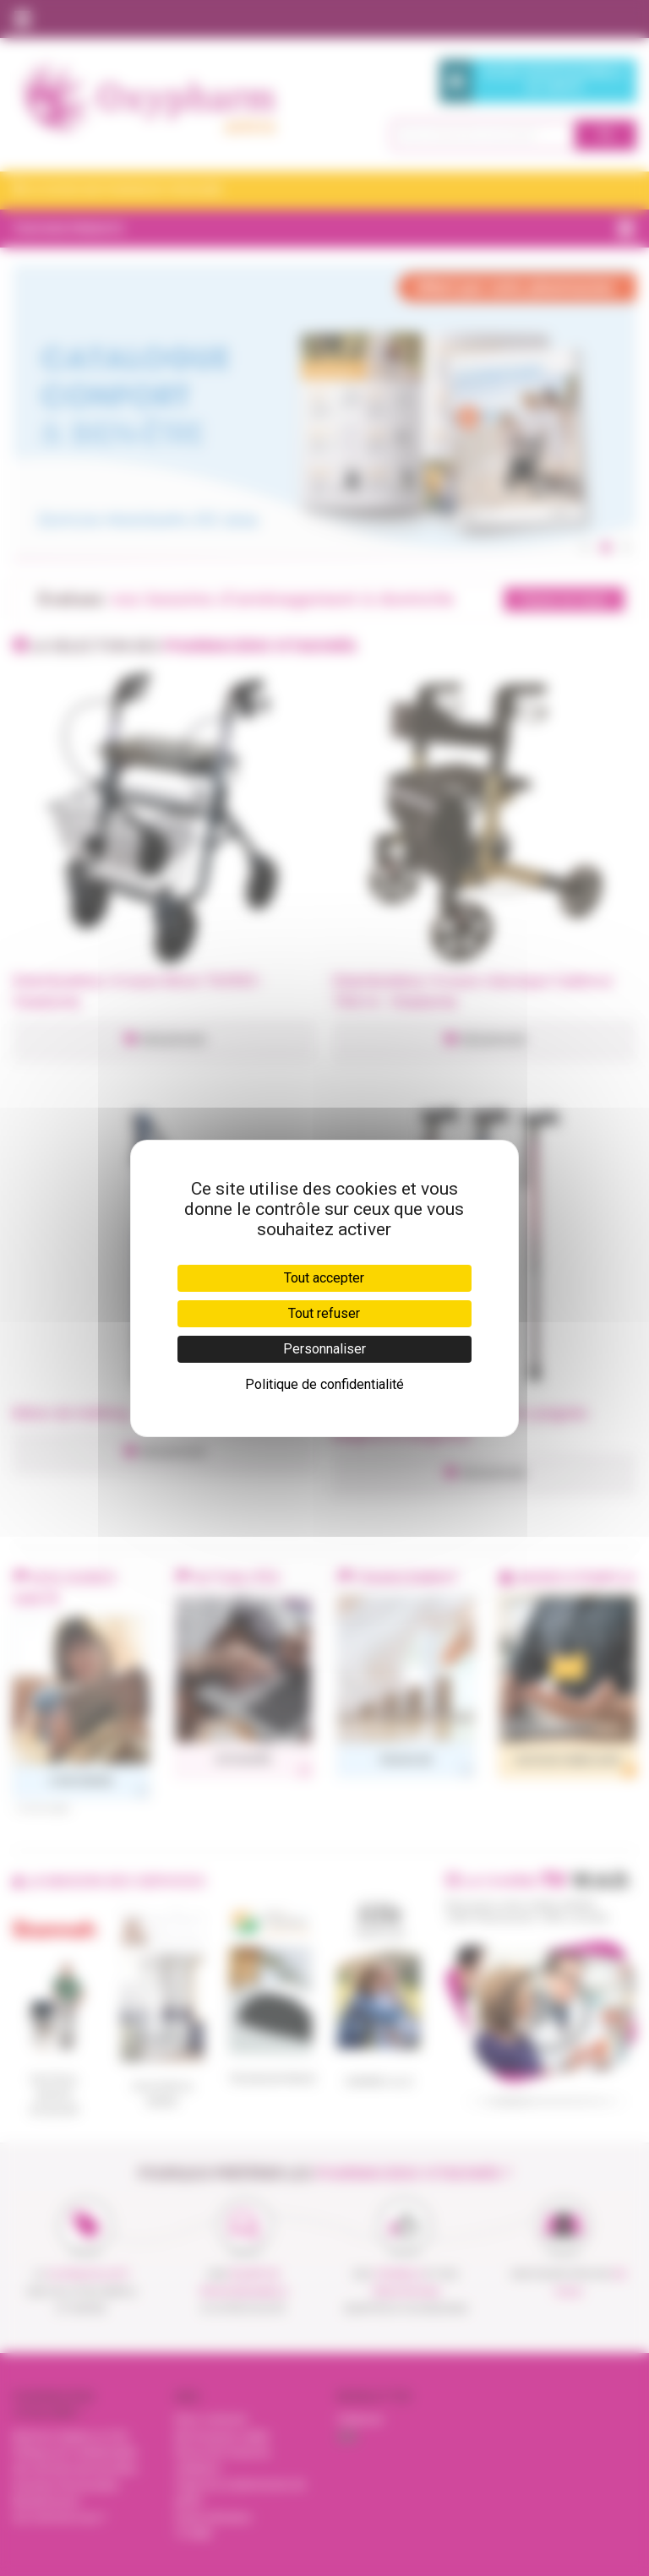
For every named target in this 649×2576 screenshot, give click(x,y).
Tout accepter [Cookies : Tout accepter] (324, 1278)
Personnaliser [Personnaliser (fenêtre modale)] (324, 1349)
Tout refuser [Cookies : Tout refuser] (324, 1313)
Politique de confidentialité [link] (324, 1384)
